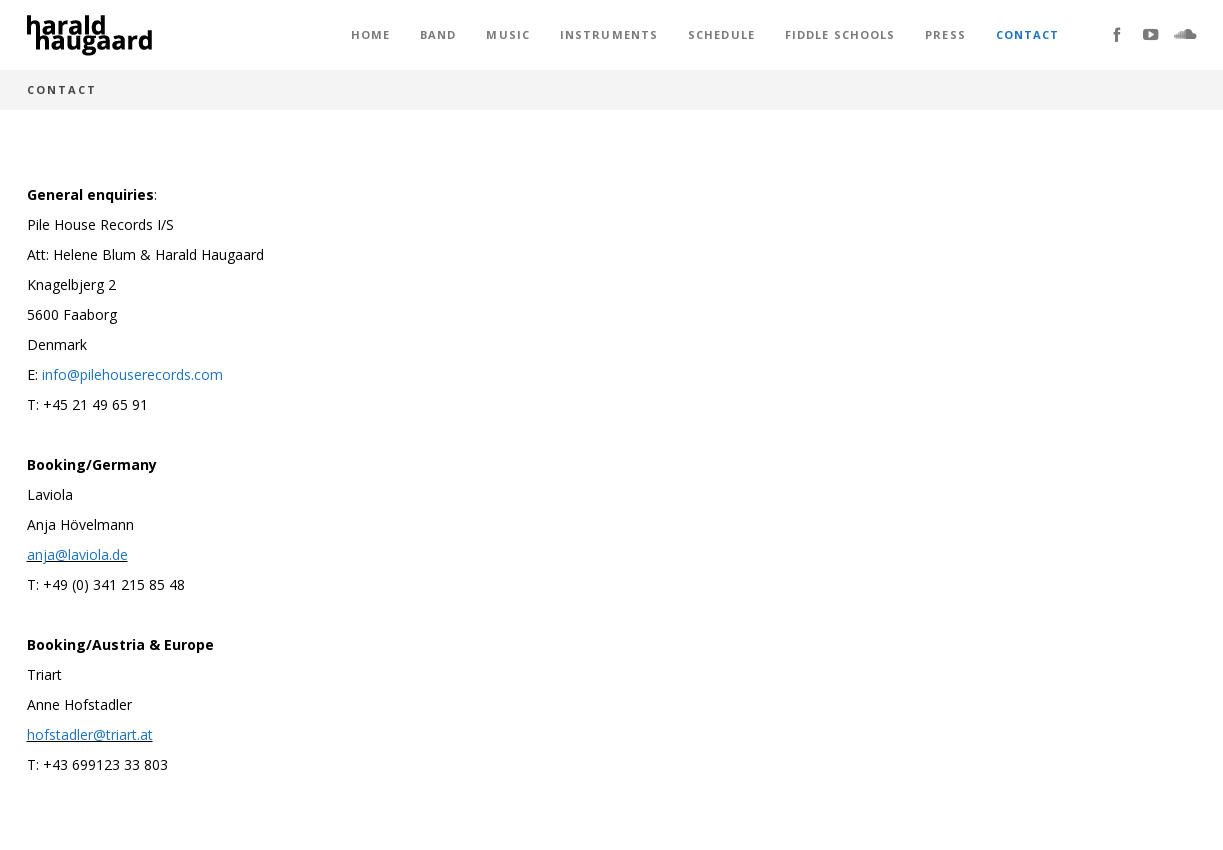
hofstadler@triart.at (90, 734)
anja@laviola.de (77, 554)
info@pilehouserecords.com (132, 374)
